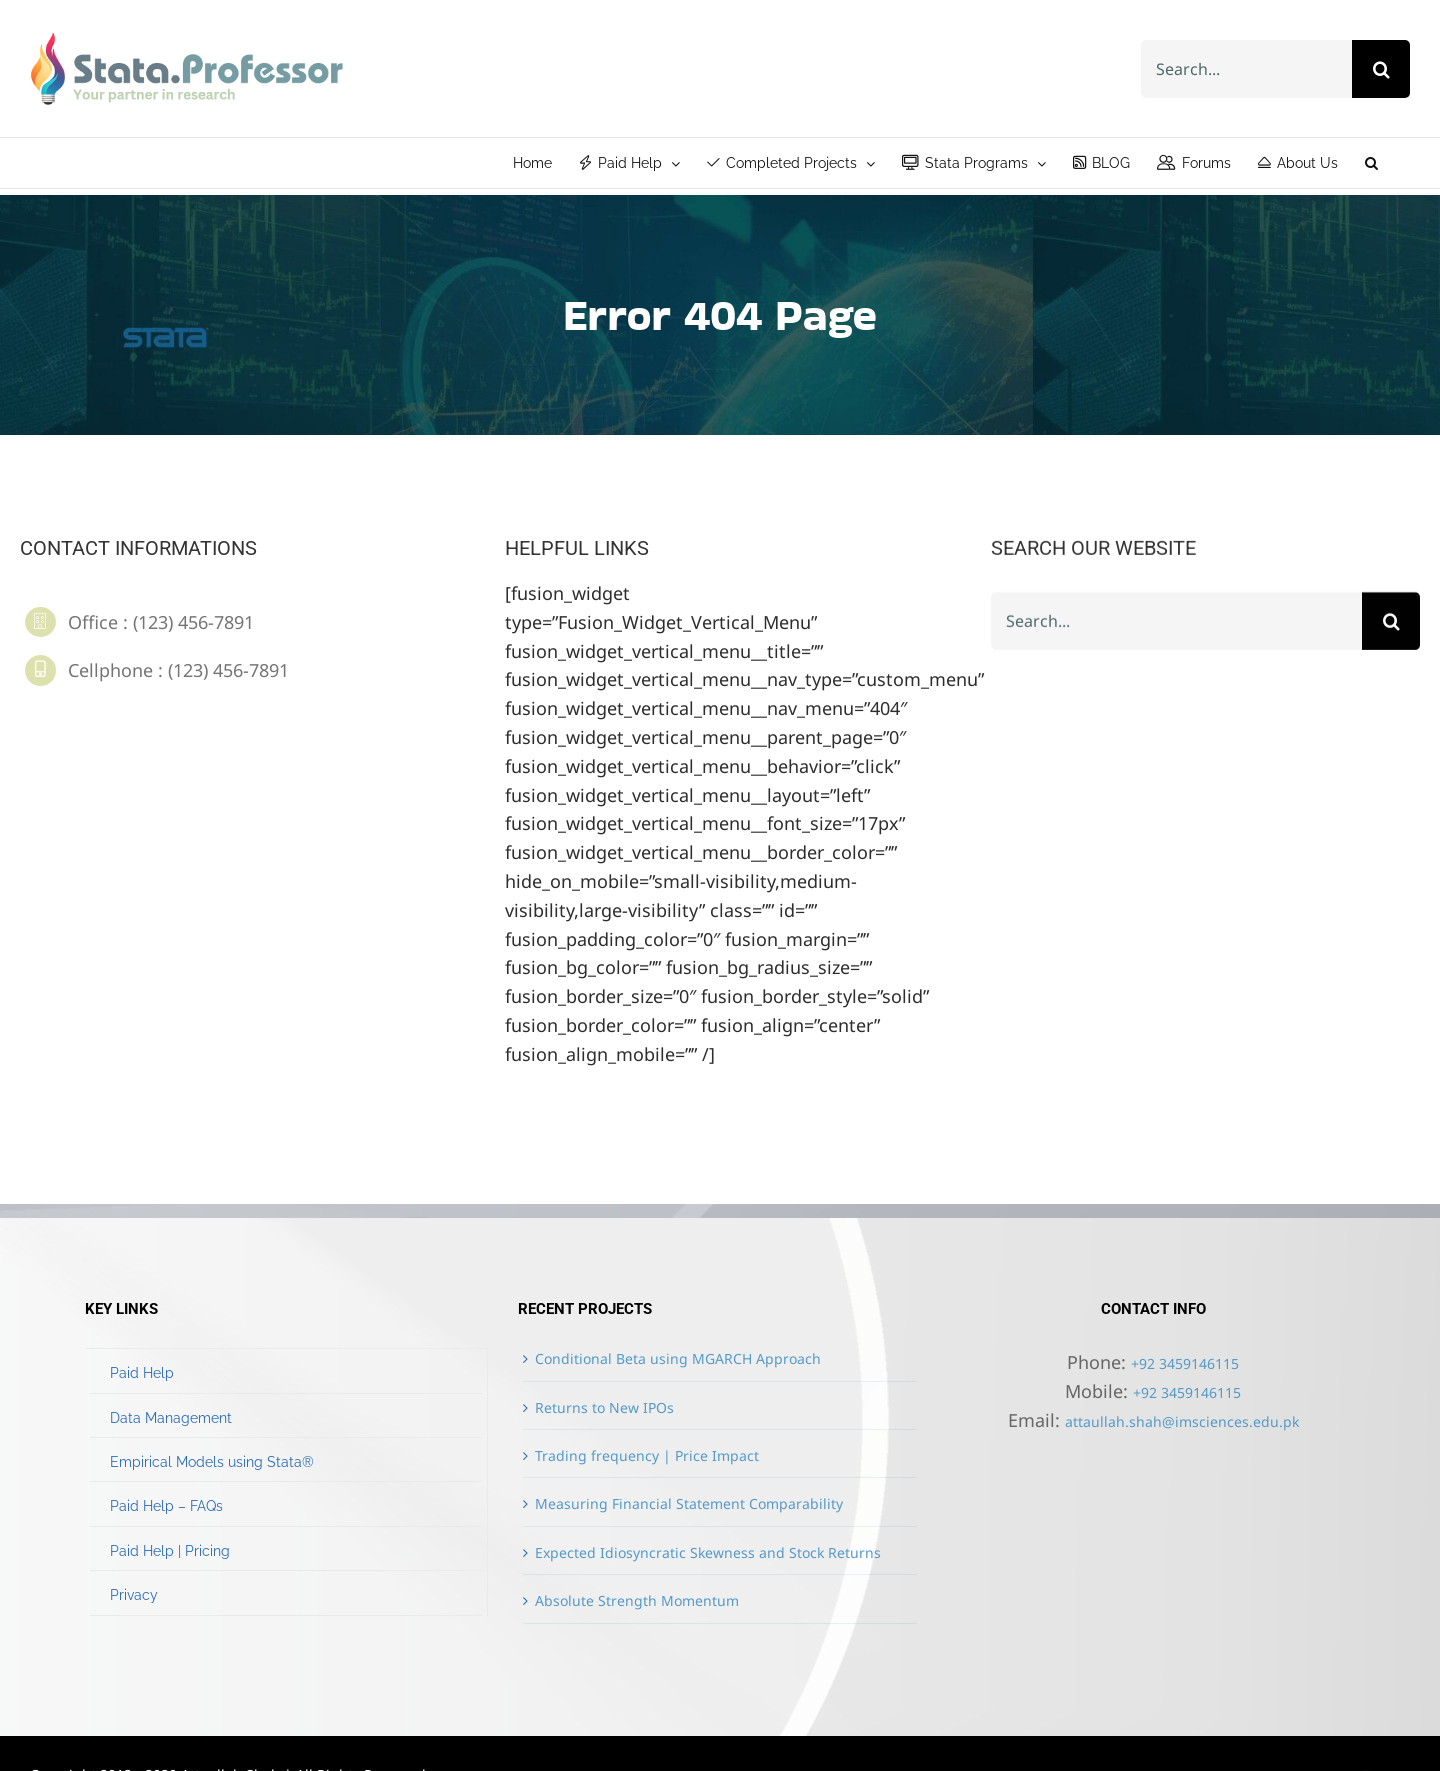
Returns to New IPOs (604, 1407)
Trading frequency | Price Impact (647, 1455)
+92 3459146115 (1185, 1363)
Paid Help (142, 1373)
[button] (1371, 163)
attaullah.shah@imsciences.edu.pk (1182, 1421)
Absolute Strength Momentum (637, 1600)
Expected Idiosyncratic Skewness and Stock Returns (708, 1552)
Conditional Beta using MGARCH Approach (678, 1358)
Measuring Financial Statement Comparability (689, 1503)
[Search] (1381, 69)
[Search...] (1246, 69)
